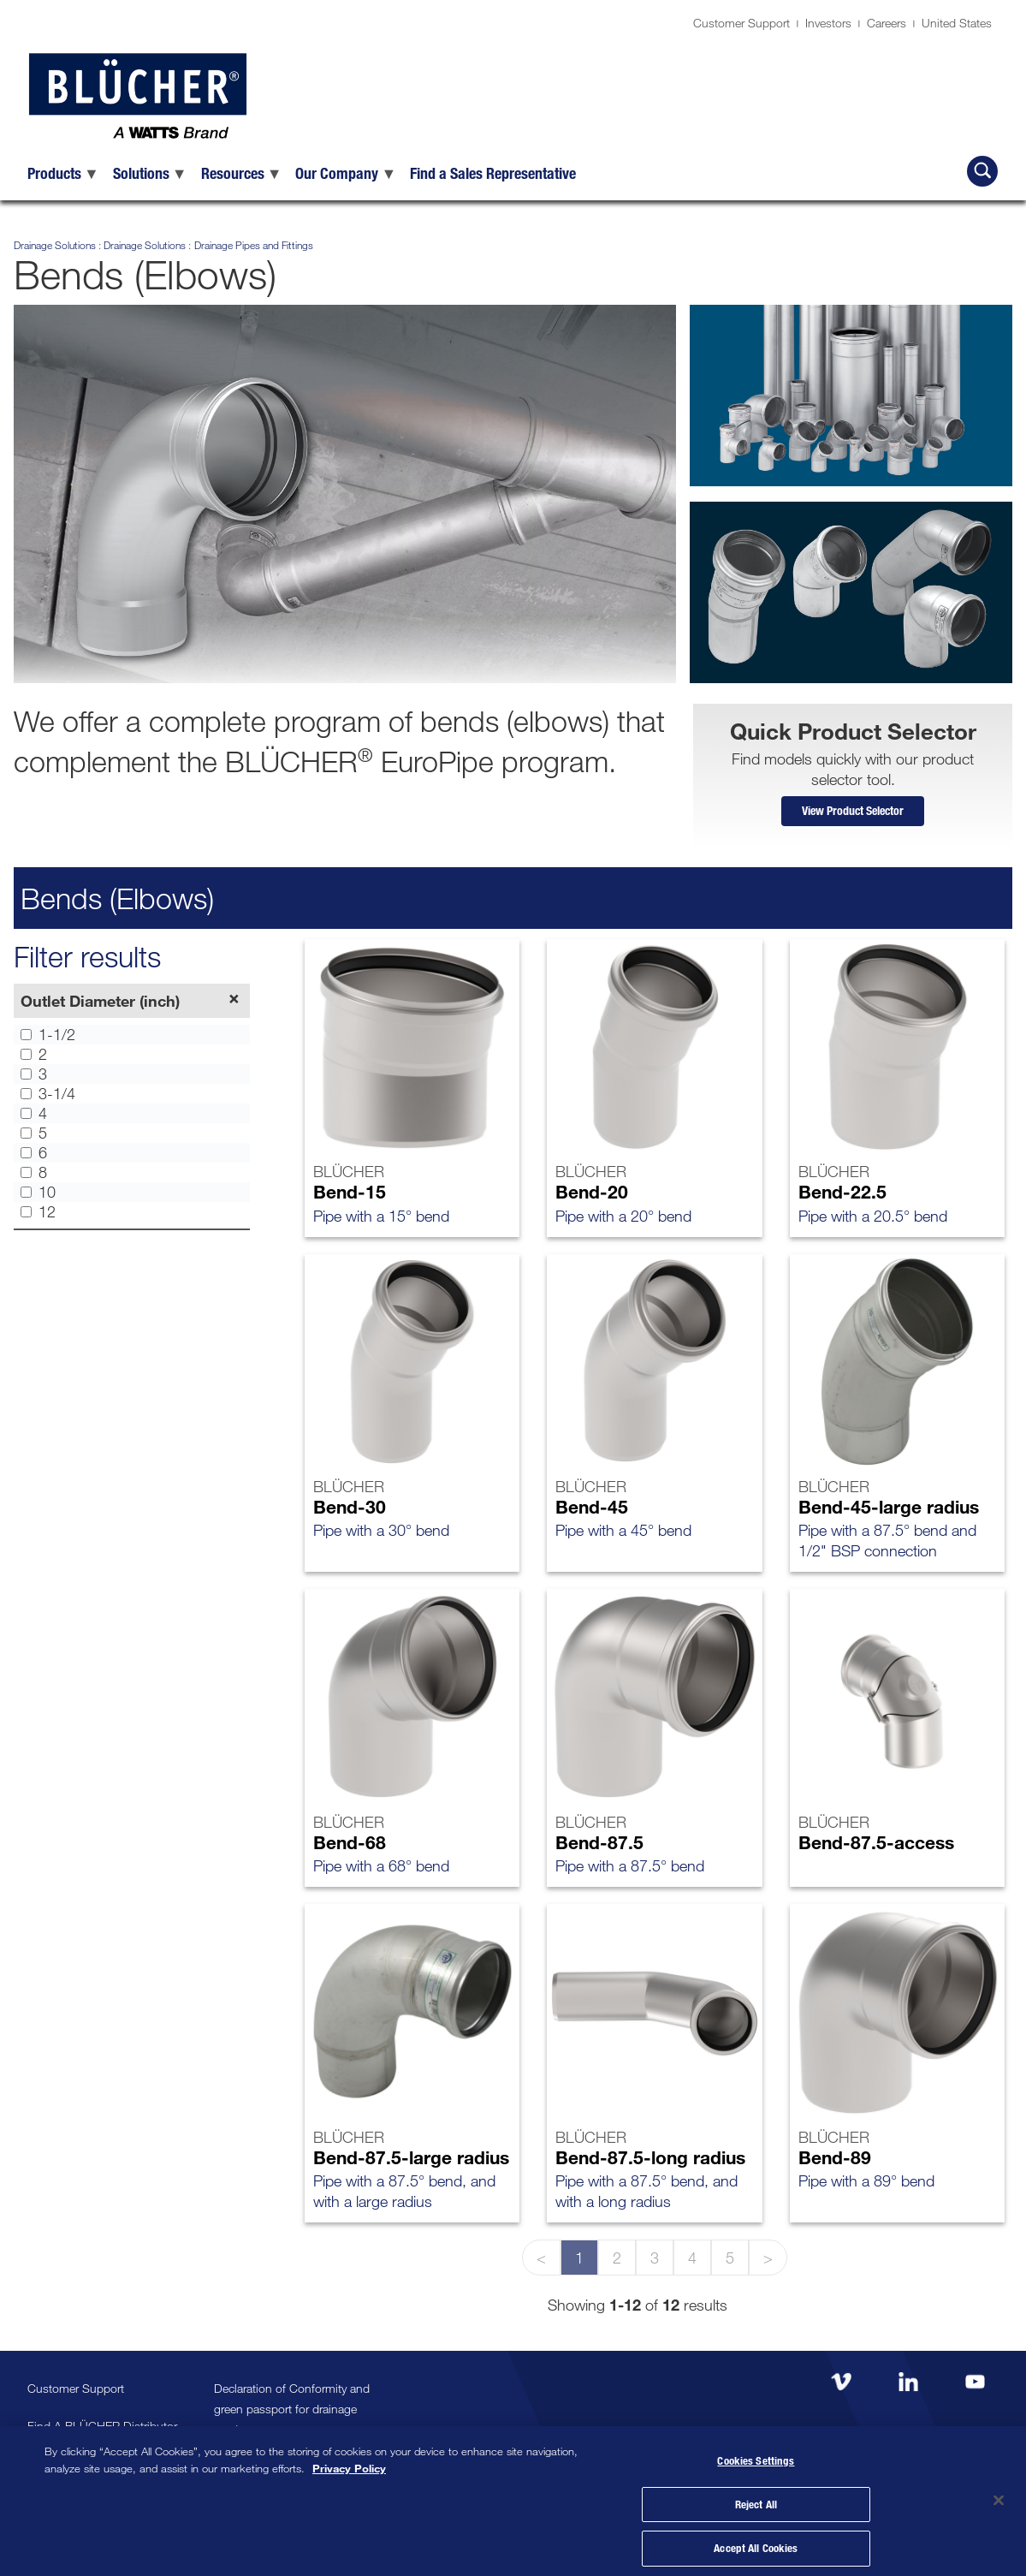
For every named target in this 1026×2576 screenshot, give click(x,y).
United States (957, 22)
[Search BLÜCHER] (982, 171)
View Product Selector (853, 813)
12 (38, 1216)
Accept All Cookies (756, 2542)
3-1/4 (48, 1098)
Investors (828, 22)
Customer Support (741, 22)
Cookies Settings (755, 2455)
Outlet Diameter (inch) (100, 1005)
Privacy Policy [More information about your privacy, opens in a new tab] (349, 2459)
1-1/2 (48, 1039)
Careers (886, 22)
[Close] (998, 2496)
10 (38, 1196)
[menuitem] (63, 173)
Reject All (756, 2499)
